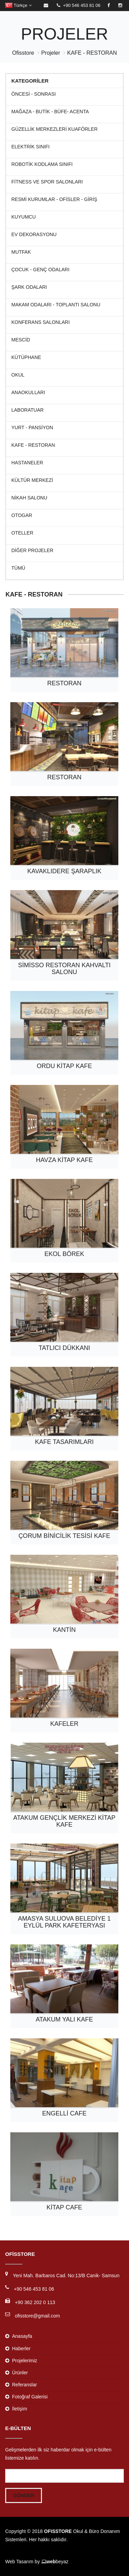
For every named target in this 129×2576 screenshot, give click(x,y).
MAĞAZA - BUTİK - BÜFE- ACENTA (50, 111)
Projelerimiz (24, 2360)
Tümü (18, 568)
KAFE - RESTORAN (92, 53)
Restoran (64, 683)
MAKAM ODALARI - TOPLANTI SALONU (55, 304)
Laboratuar (27, 410)
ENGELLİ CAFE (64, 2113)
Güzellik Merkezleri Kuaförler (54, 129)
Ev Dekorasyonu (33, 234)
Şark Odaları (29, 287)
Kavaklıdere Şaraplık (64, 871)
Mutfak (21, 252)
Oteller (22, 533)
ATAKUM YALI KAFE (64, 2019)
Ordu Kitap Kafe (64, 1066)
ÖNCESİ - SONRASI (33, 94)
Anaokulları (28, 392)
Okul (17, 375)
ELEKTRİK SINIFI (30, 146)
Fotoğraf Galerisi (29, 2396)
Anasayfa (22, 2336)
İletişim (19, 2408)
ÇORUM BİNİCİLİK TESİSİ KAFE (64, 1535)
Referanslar (24, 2384)
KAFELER (64, 1723)
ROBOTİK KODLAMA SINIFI (42, 164)
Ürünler (20, 2372)
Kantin (64, 1629)
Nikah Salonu (29, 497)
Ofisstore (23, 53)
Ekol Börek (64, 1253)
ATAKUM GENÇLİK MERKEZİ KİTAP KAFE (64, 1821)
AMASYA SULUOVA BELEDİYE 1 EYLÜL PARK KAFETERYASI (64, 1922)
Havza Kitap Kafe (64, 1160)
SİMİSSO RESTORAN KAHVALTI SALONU (64, 968)
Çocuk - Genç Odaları (40, 269)
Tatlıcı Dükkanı (64, 1347)
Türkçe (18, 5)
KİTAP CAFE (64, 2207)
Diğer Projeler (32, 550)
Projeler (50, 53)
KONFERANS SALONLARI (40, 322)
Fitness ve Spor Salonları (47, 181)
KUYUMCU (23, 217)
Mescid (20, 339)
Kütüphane (26, 357)
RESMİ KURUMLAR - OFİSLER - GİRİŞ (54, 199)
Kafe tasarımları (64, 1441)
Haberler (21, 2348)
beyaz (55, 2561)
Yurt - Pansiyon (32, 427)
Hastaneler (27, 462)
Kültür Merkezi (32, 480)
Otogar (21, 515)
